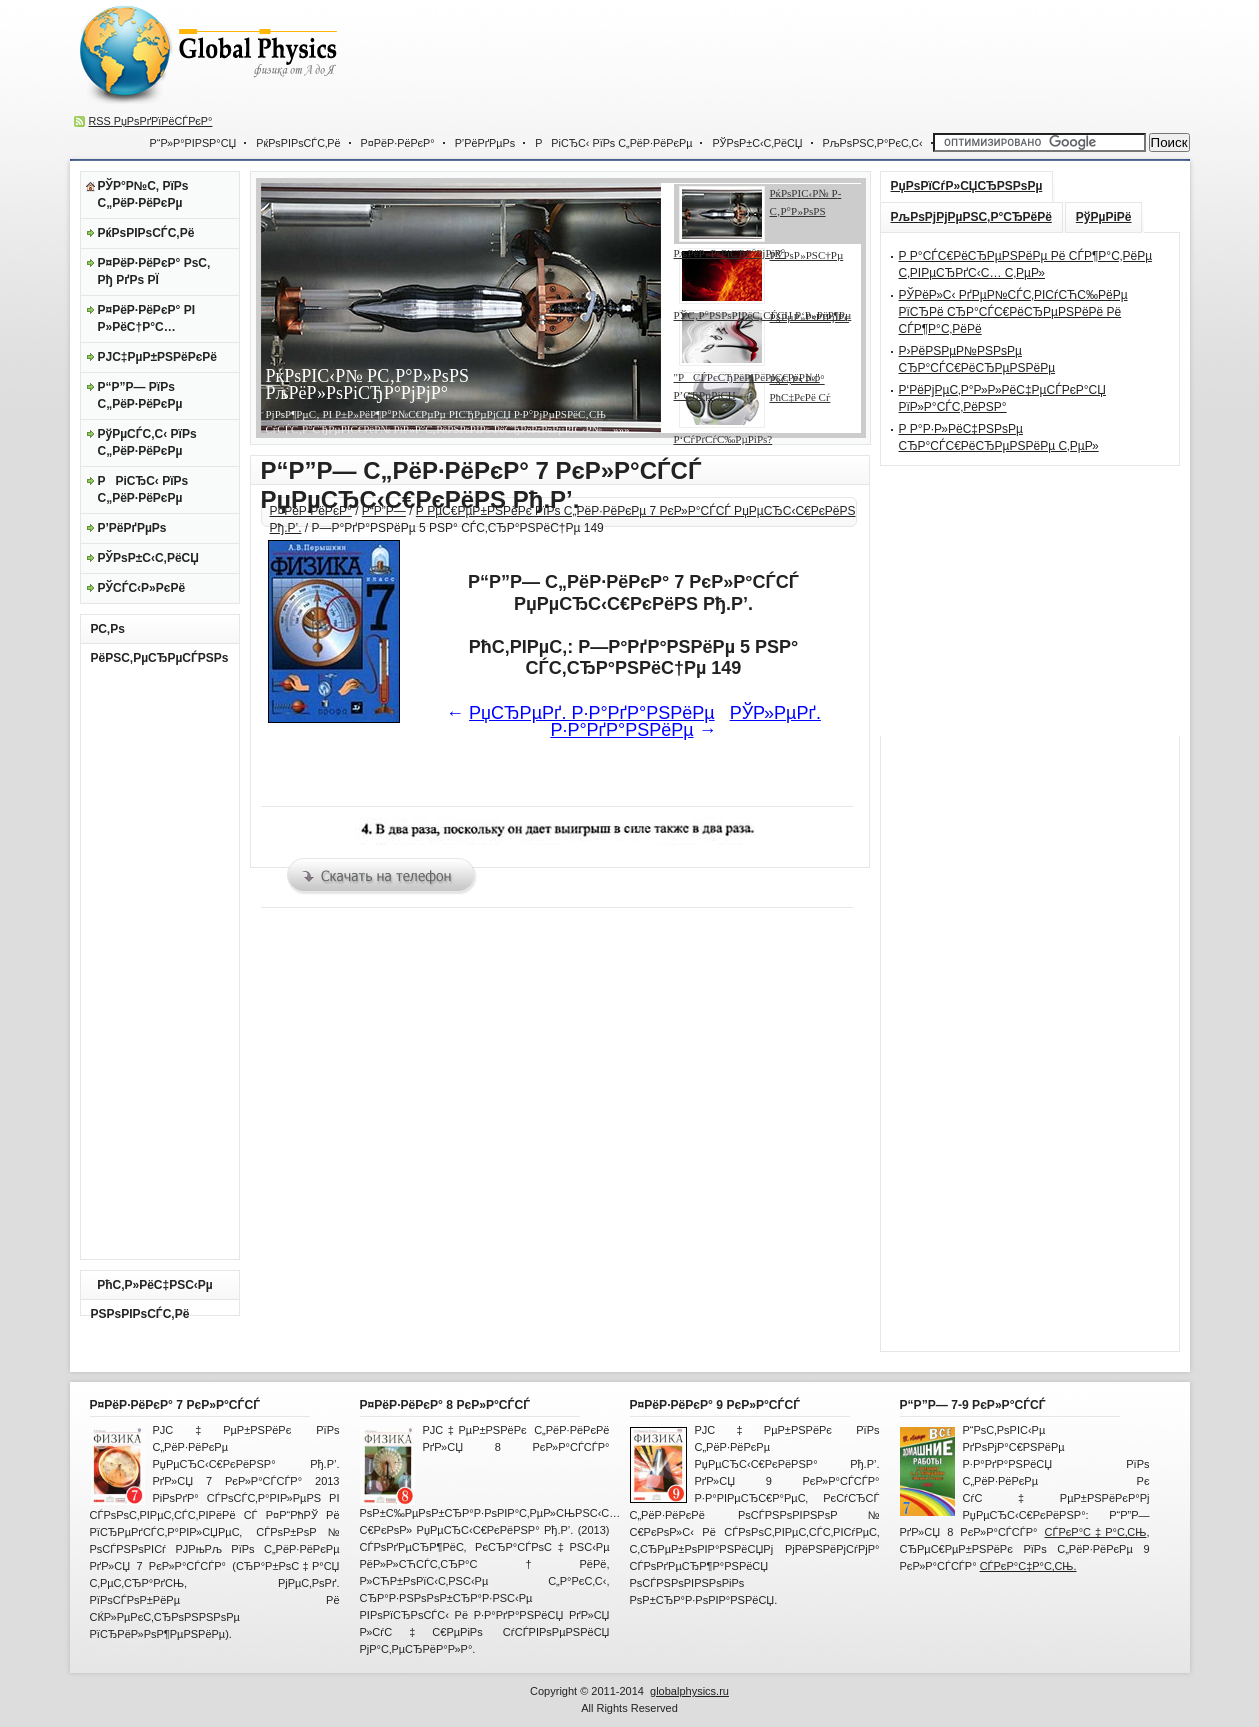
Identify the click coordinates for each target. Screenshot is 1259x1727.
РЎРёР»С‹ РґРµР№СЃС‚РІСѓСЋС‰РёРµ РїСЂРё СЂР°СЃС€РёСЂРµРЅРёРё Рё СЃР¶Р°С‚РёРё (1013, 312)
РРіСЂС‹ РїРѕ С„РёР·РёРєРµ (613, 143)
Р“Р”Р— (384, 511)
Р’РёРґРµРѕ (485, 143)
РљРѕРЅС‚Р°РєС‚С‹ (873, 143)
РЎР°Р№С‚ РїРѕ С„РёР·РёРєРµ (143, 194)
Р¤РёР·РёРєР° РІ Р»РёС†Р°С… (146, 318)
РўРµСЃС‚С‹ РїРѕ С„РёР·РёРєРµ (147, 442)
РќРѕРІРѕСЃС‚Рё (298, 143)
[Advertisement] (816, 60)
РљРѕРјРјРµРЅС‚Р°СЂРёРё (971, 217)
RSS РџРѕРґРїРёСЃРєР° (151, 121)
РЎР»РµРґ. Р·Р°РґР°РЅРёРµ (685, 721)
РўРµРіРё (1104, 217)
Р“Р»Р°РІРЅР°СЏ (193, 143)
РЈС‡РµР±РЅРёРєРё (158, 357)
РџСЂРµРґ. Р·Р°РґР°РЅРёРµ (592, 713)
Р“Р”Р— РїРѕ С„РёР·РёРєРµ (140, 395)
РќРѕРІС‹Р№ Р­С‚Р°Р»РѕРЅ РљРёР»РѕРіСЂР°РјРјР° (367, 384)
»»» (619, 429)
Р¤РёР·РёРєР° (398, 143)
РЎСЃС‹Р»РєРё (142, 588)
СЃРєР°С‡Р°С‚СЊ (1096, 1532)
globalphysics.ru (689, 1691)
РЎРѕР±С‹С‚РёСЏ (757, 143)
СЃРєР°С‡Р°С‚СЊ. (1028, 1566)
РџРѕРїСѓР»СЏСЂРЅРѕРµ (967, 186)
